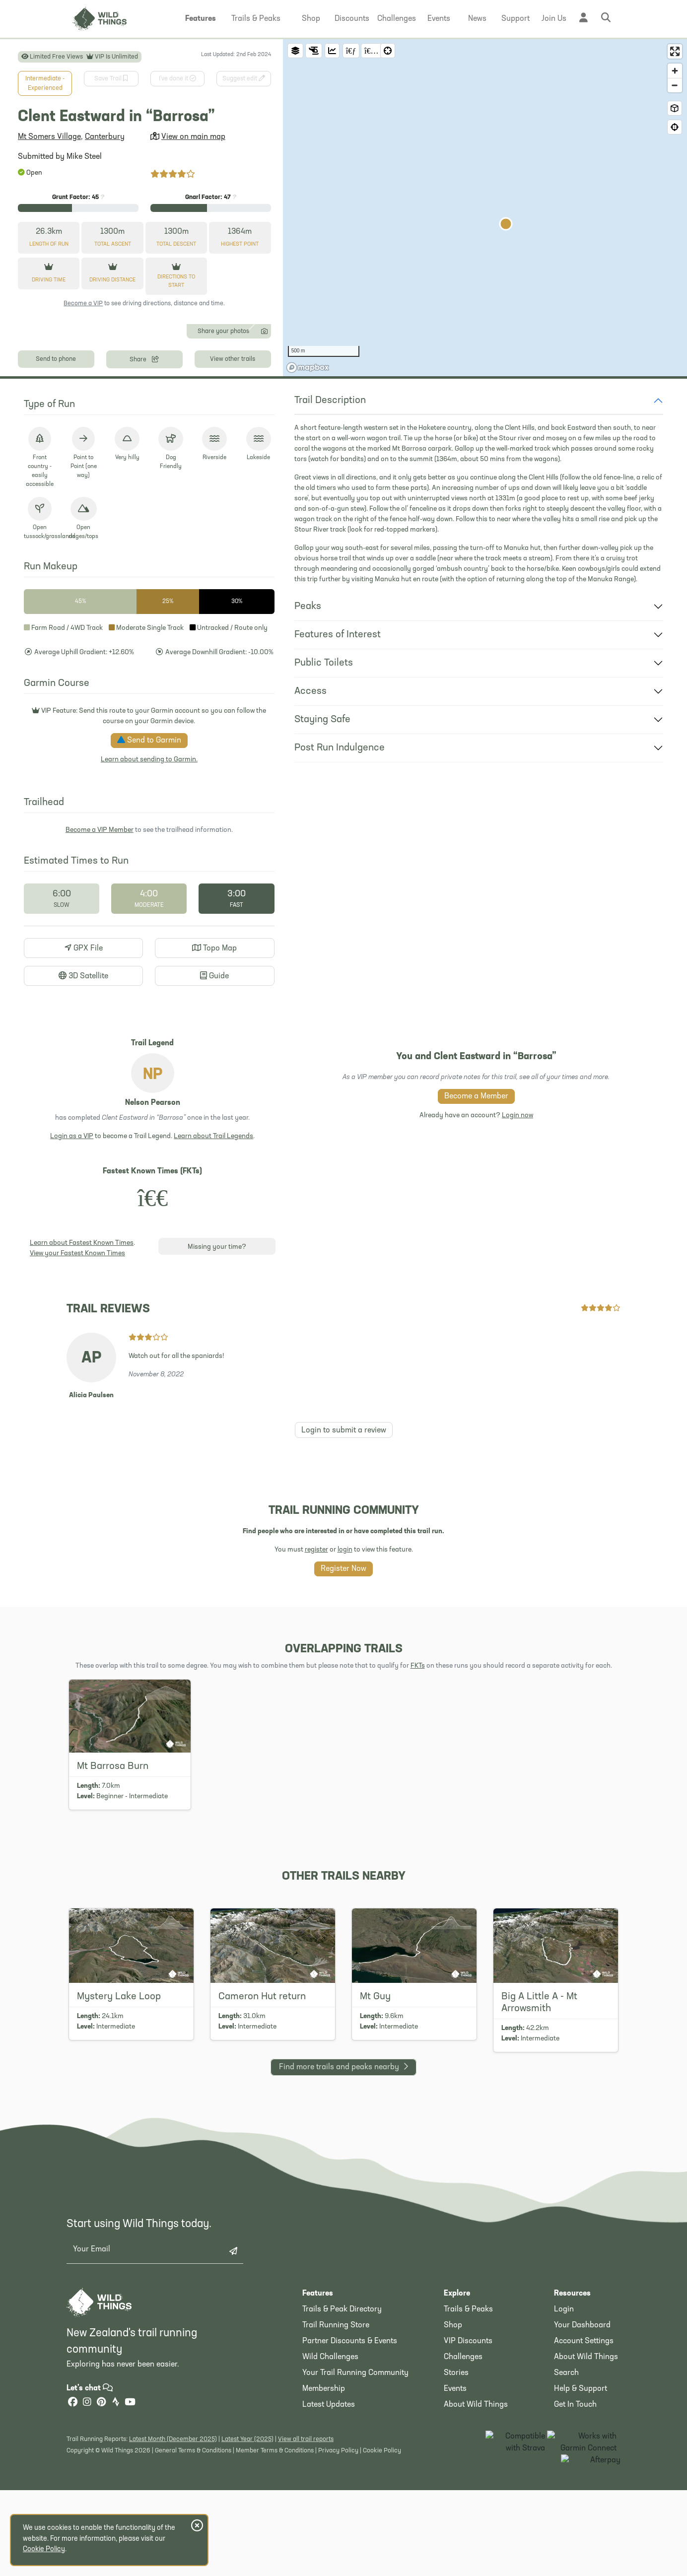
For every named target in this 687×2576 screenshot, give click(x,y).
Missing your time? (217, 1399)
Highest (240, 244)
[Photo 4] (100, 462)
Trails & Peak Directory (342, 2461)
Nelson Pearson (152, 1255)
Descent (176, 244)
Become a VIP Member (100, 982)
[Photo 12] (201, 462)
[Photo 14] (226, 462)
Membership (323, 2540)
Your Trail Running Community (355, 2524)
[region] (485, 283)
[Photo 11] (188, 462)
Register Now (343, 1720)
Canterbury (105, 137)
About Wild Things (476, 2556)
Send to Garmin (149, 891)
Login (564, 2461)
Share (144, 510)
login (345, 1701)
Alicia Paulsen (91, 1547)
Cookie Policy (44, 2549)
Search (566, 2524)
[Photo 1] (62, 462)
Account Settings (584, 2493)
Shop (453, 2477)
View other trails (232, 510)
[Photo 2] (74, 462)
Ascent (112, 244)
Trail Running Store (335, 2477)
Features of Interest (337, 787)
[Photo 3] (87, 462)
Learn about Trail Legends (213, 1288)
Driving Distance (112, 280)
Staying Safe (322, 872)
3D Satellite (83, 1127)
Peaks (307, 758)
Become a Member (476, 1248)
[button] (200, 19)
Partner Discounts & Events (349, 2493)
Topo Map (214, 1099)
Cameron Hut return (262, 2148)
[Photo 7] (137, 462)
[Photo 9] (163, 462)
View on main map (193, 137)
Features (317, 2445)
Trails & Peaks (468, 2461)
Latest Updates (328, 2556)
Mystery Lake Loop (119, 2148)
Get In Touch (575, 2556)
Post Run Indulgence (339, 900)
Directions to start (176, 281)
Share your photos (232, 482)
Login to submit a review (343, 1582)
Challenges (463, 2508)
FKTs (418, 1817)
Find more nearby (343, 2217)
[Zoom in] (675, 71)
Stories (456, 2524)
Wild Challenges (330, 2508)
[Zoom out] (675, 85)
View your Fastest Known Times (77, 1405)
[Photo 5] (112, 462)
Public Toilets (323, 815)
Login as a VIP (71, 1288)
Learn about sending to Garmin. (149, 911)
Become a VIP (83, 303)
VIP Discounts (468, 2493)
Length (49, 244)
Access (310, 843)
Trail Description (330, 552)
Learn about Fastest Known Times (82, 1395)
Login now (517, 1267)
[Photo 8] (150, 462)
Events (455, 2540)
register (316, 1701)
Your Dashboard (582, 2477)
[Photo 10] (176, 462)
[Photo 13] (213, 462)
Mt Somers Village (49, 137)
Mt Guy (375, 2148)
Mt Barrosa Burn (112, 1918)
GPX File (84, 1099)
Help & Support (580, 2540)
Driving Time (49, 280)
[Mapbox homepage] (308, 519)
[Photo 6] (125, 462)
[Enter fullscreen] (675, 51)
